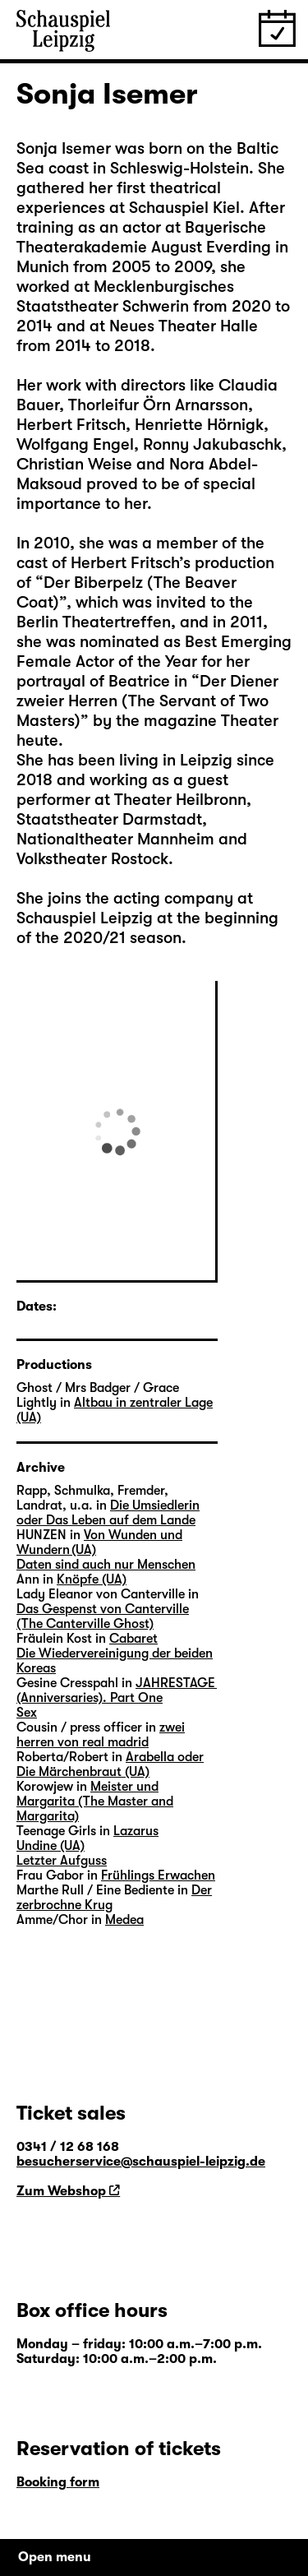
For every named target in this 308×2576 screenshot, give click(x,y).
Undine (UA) (50, 1845)
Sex (26, 1712)
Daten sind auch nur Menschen (105, 1564)
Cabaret (133, 1638)
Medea (124, 1919)
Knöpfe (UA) (91, 1579)
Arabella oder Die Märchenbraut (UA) (110, 1764)
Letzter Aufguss (61, 1860)
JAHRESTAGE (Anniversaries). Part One (116, 1690)
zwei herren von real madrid (100, 1735)
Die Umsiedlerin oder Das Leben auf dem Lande (108, 1513)
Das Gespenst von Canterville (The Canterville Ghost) (102, 1616)
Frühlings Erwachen (158, 1875)
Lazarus (136, 1831)
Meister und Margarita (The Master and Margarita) (94, 1801)
